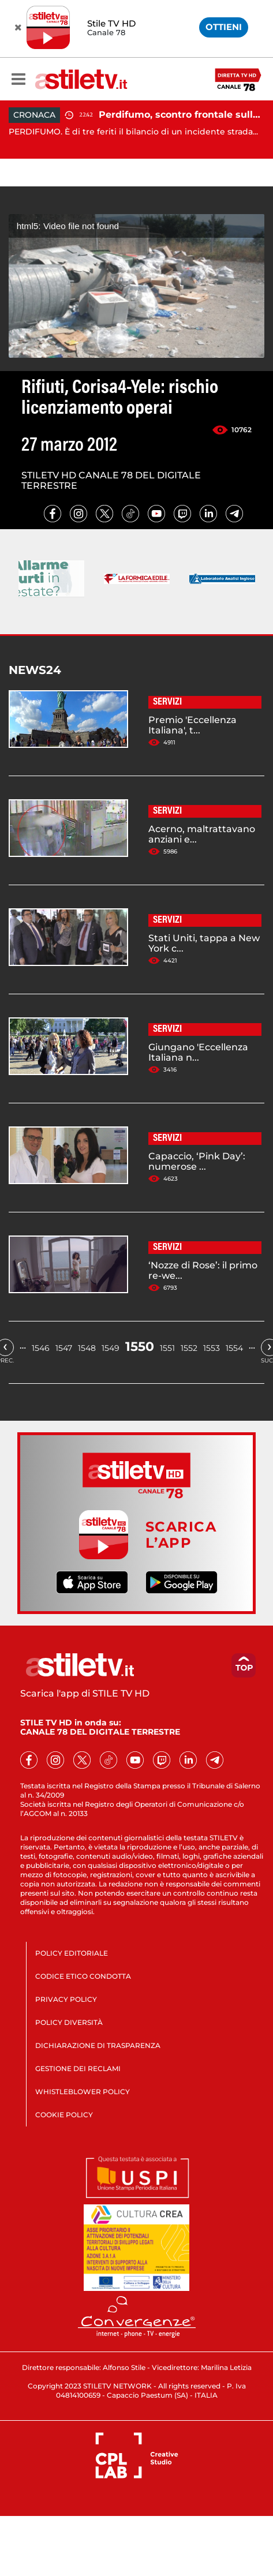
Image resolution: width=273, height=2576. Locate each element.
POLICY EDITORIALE (71, 1953)
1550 (139, 1346)
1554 (234, 1348)
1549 (110, 1348)
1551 (167, 1348)
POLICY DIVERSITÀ (69, 2022)
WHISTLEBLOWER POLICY (82, 2091)
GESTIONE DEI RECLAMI (78, 2068)
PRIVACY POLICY (66, 1999)
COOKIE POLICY (64, 2114)
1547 (63, 1348)
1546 (41, 1348)
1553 (211, 1348)
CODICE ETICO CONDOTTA (83, 1976)
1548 (87, 1348)
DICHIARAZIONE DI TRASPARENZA (97, 2045)
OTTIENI (223, 26)
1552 (189, 1348)
